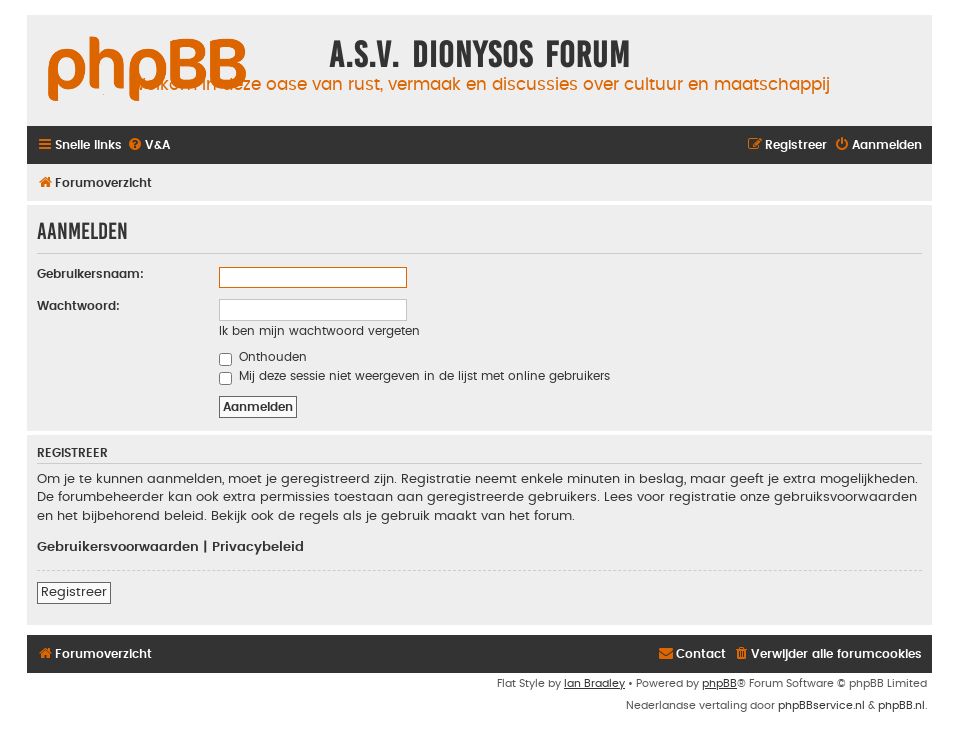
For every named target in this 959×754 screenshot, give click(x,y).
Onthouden (263, 357)
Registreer (74, 592)
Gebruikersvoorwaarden (118, 547)
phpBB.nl (901, 705)
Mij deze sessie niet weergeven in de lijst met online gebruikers (414, 376)
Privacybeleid (258, 547)
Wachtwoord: (78, 306)
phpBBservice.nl (821, 705)
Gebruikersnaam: (90, 274)
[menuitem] (148, 145)
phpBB (719, 683)
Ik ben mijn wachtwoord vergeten (319, 331)
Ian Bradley (594, 683)
